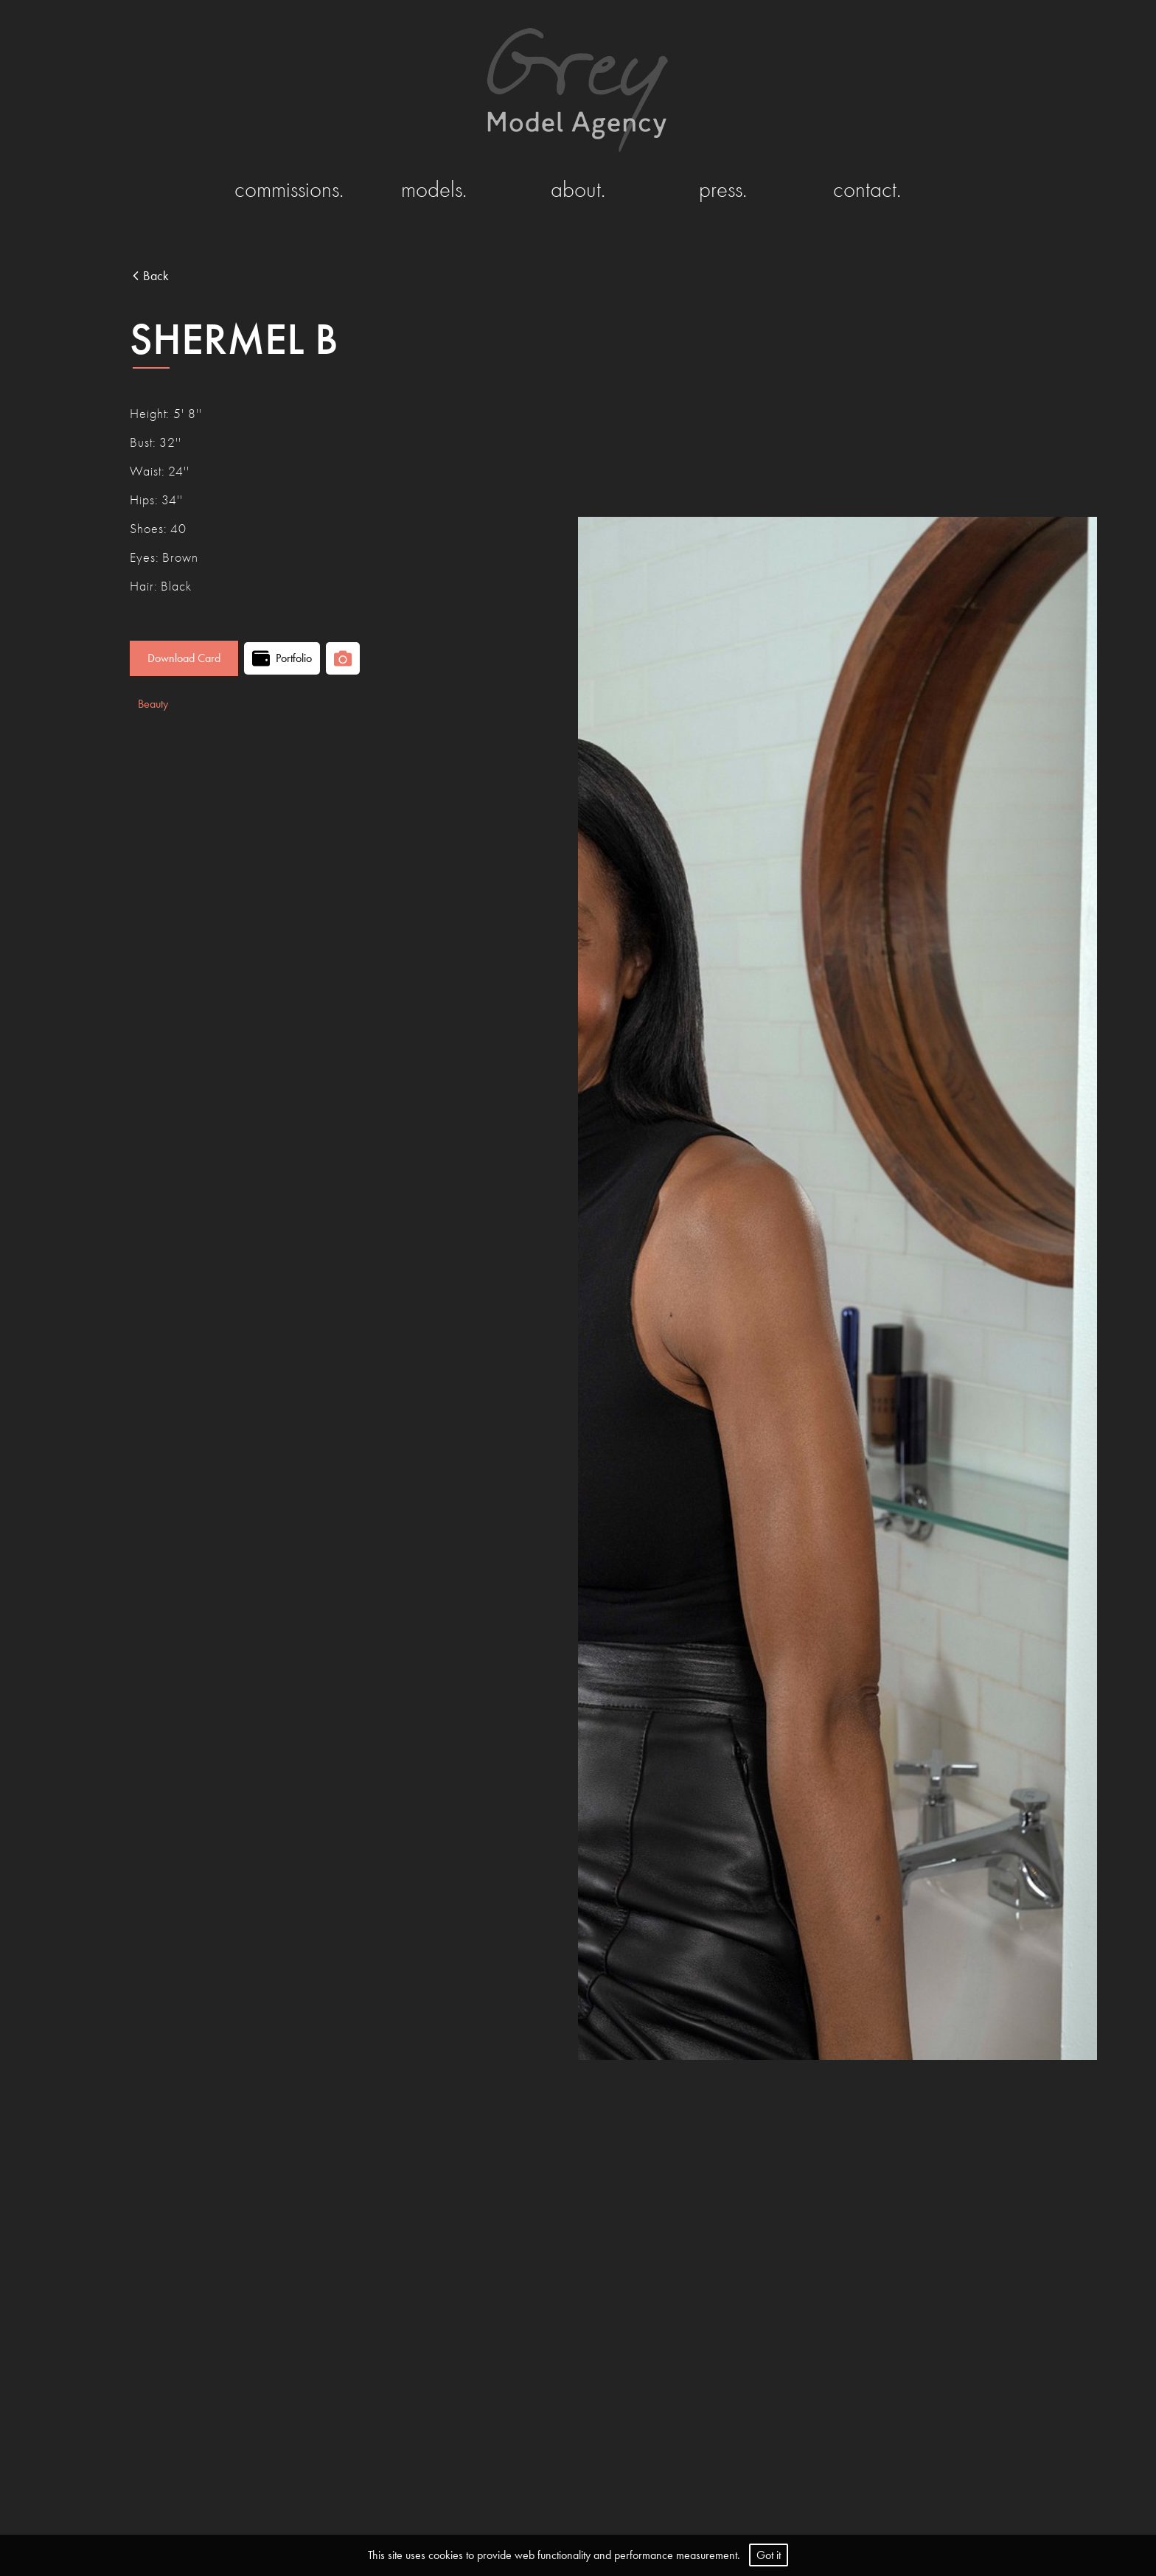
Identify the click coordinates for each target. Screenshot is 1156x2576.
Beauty (153, 704)
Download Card (183, 658)
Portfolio (282, 658)
